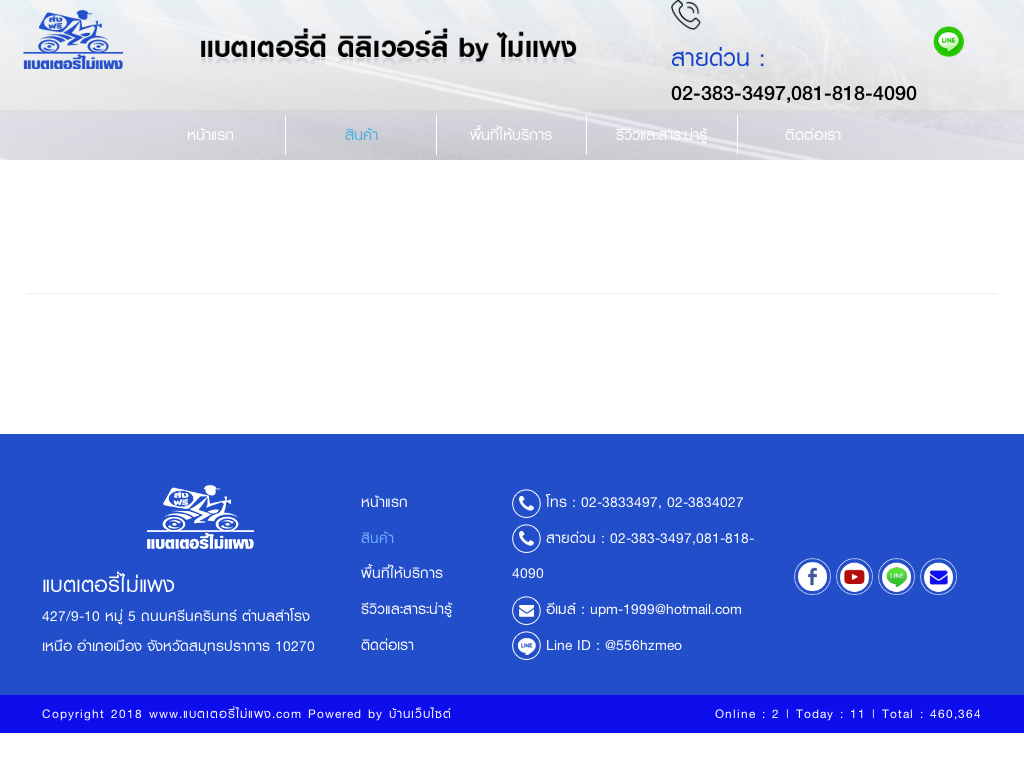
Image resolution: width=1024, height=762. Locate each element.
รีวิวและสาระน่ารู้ (406, 638)
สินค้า (361, 160)
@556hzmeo (643, 674)
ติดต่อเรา (813, 160)
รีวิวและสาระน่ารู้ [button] (661, 160)
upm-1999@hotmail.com (666, 638)
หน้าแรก (210, 160)
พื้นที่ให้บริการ (511, 160)
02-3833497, (621, 531)
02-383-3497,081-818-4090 (808, 118)
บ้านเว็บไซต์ (420, 743)
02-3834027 (705, 531)
